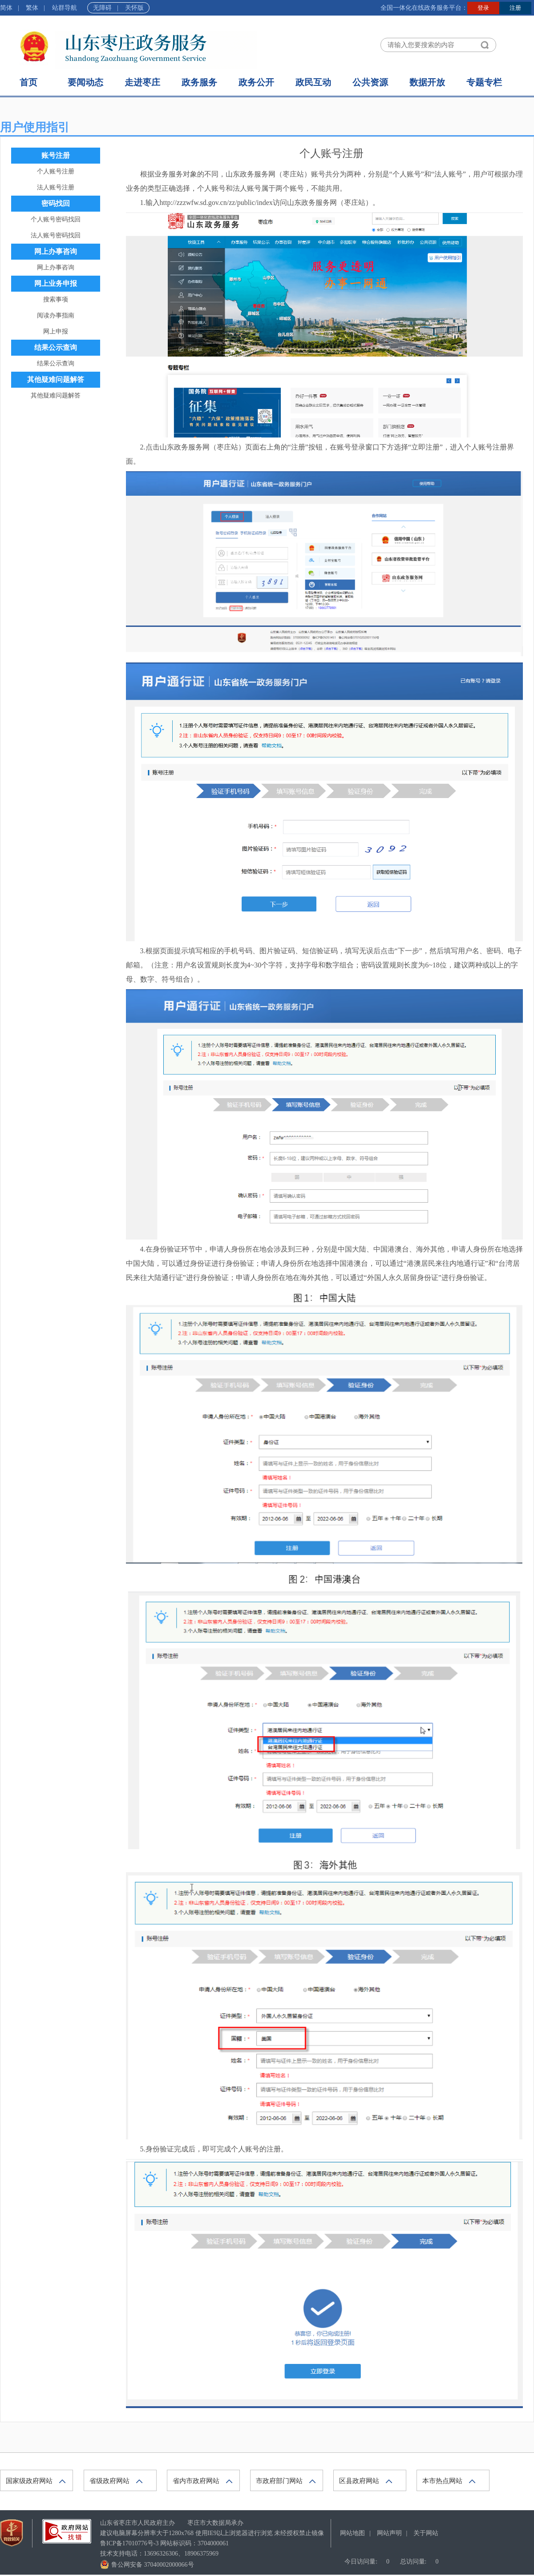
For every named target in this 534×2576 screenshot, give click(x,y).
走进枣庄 (142, 82)
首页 (28, 82)
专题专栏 (484, 82)
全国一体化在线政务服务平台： (424, 7)
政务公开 (256, 82)
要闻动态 (85, 82)
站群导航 (64, 7)
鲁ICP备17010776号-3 (129, 2543)
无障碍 (102, 7)
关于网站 (425, 2533)
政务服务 (199, 82)
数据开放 (427, 82)
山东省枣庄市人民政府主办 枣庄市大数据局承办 (171, 2523)
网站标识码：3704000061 (164, 2543)
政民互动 (313, 82)
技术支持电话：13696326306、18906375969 (159, 2553)
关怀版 (134, 7)
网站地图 (352, 2533)
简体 (6, 7)
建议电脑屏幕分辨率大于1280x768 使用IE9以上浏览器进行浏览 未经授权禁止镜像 (212, 2533)
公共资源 (370, 82)
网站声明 (389, 2533)
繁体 (32, 7)
